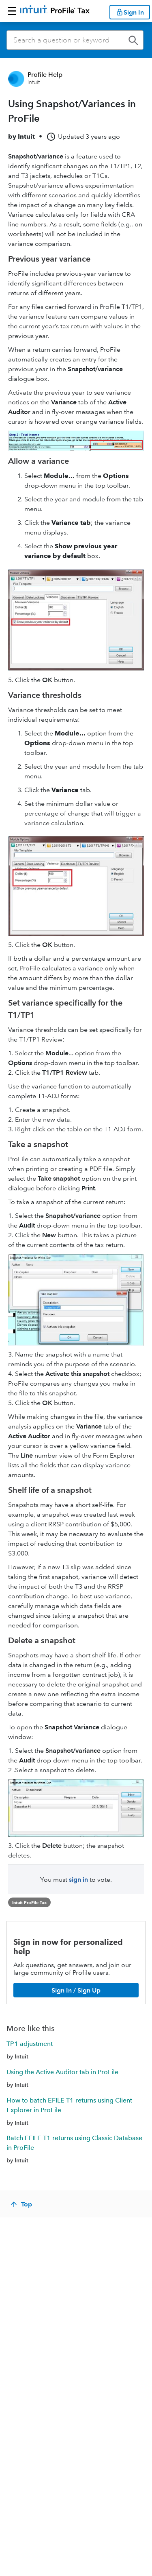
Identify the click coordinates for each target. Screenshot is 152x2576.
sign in (78, 1879)
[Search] (74, 40)
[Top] (22, 2204)
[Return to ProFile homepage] (55, 11)
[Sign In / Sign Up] (76, 1990)
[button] (12, 11)
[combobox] (74, 40)
